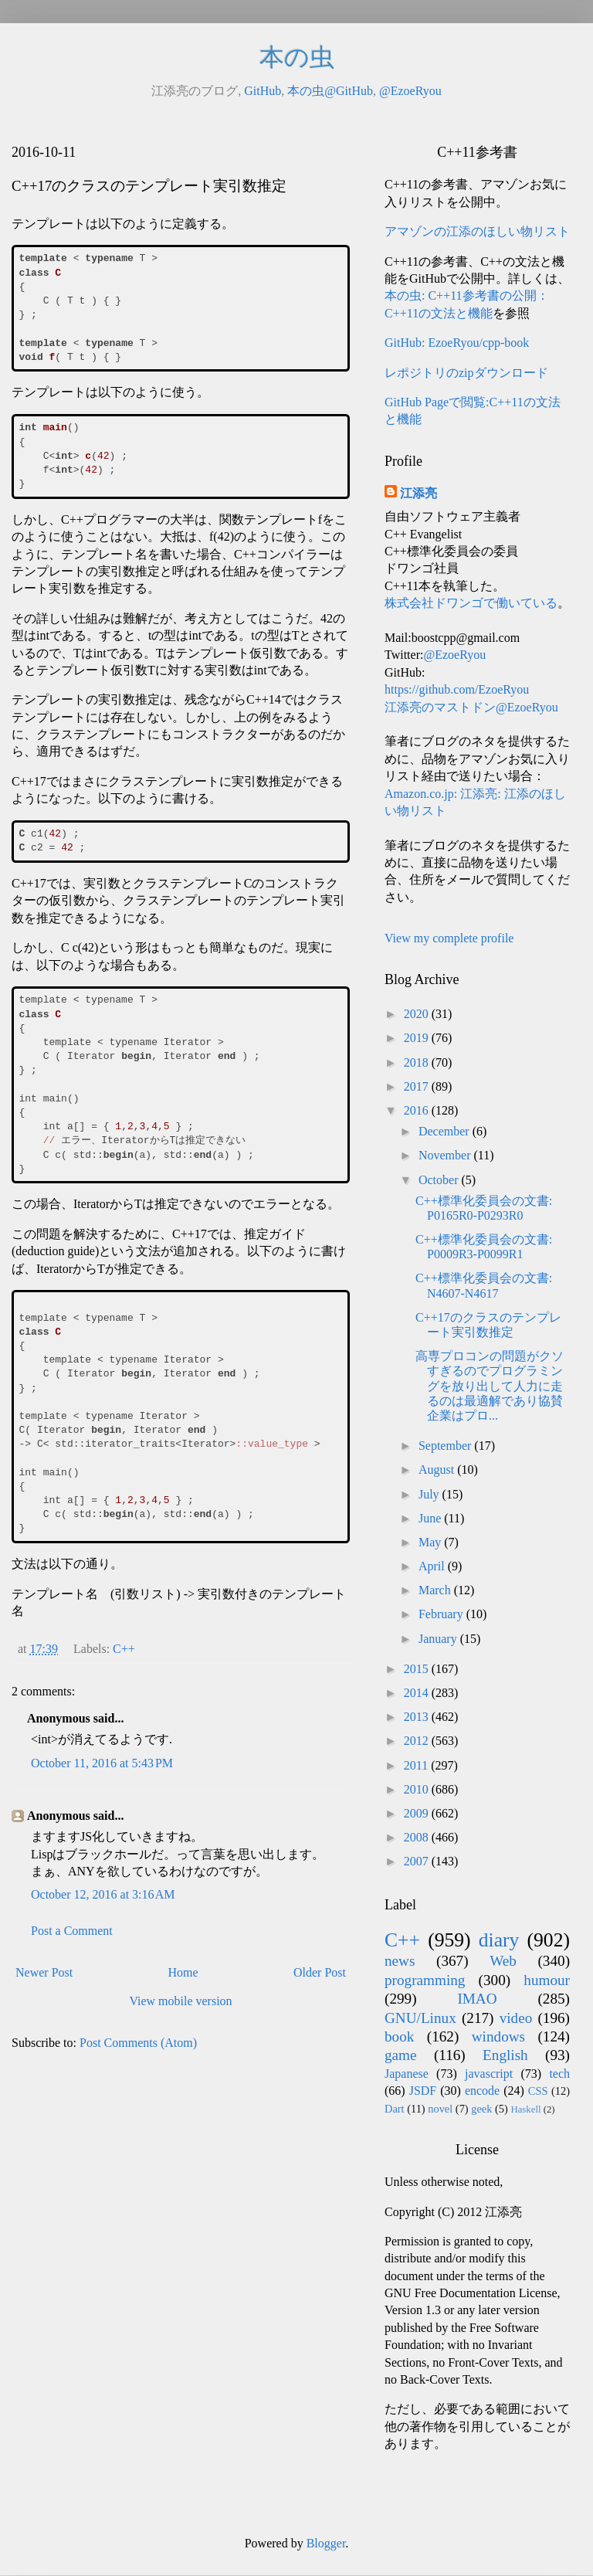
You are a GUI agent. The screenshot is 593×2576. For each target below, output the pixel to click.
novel (440, 2109)
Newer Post (44, 1972)
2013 (418, 1716)
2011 (417, 1765)
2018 (418, 1062)
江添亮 (418, 493)
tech (559, 2073)
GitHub (262, 90)
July (430, 1494)
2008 (418, 1837)
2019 (418, 1037)
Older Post (319, 1972)
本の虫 (296, 57)
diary (499, 1940)
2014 (418, 1692)
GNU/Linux (420, 2018)
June (431, 1518)
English (505, 2055)
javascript (489, 2073)
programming (425, 1980)
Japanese (407, 2073)
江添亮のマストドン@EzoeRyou (471, 707)
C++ (124, 1648)
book (399, 2036)
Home (183, 1972)
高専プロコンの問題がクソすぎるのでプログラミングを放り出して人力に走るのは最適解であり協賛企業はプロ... (489, 1385)
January (439, 1638)
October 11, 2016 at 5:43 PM (102, 1763)
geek (481, 2109)
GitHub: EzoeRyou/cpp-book (457, 342)
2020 (418, 1013)
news (400, 1961)
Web (503, 1961)
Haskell (525, 2109)
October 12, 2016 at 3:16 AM (103, 1894)
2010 (418, 1789)
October (440, 1179)
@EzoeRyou (410, 90)
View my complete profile (449, 938)
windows (498, 2036)
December (445, 1131)
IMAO (476, 1999)
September (446, 1445)
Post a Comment (72, 1930)
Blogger (326, 2543)
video (516, 2018)
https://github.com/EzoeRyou (457, 689)
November (446, 1155)
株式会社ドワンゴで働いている (471, 602)
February (442, 1614)
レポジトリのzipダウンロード (466, 372)
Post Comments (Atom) (138, 2042)
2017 (418, 1086)
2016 (418, 1110)
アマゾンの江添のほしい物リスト (477, 231)
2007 (418, 1861)
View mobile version (180, 2001)
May (431, 1542)
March (436, 1590)
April (433, 1566)
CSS (538, 2091)
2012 (418, 1740)
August (437, 1469)
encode (482, 2090)
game (401, 2055)
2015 (418, 1668)
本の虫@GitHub (330, 90)
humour (547, 1980)
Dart (395, 2109)
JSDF (423, 2090)
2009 (418, 1813)
